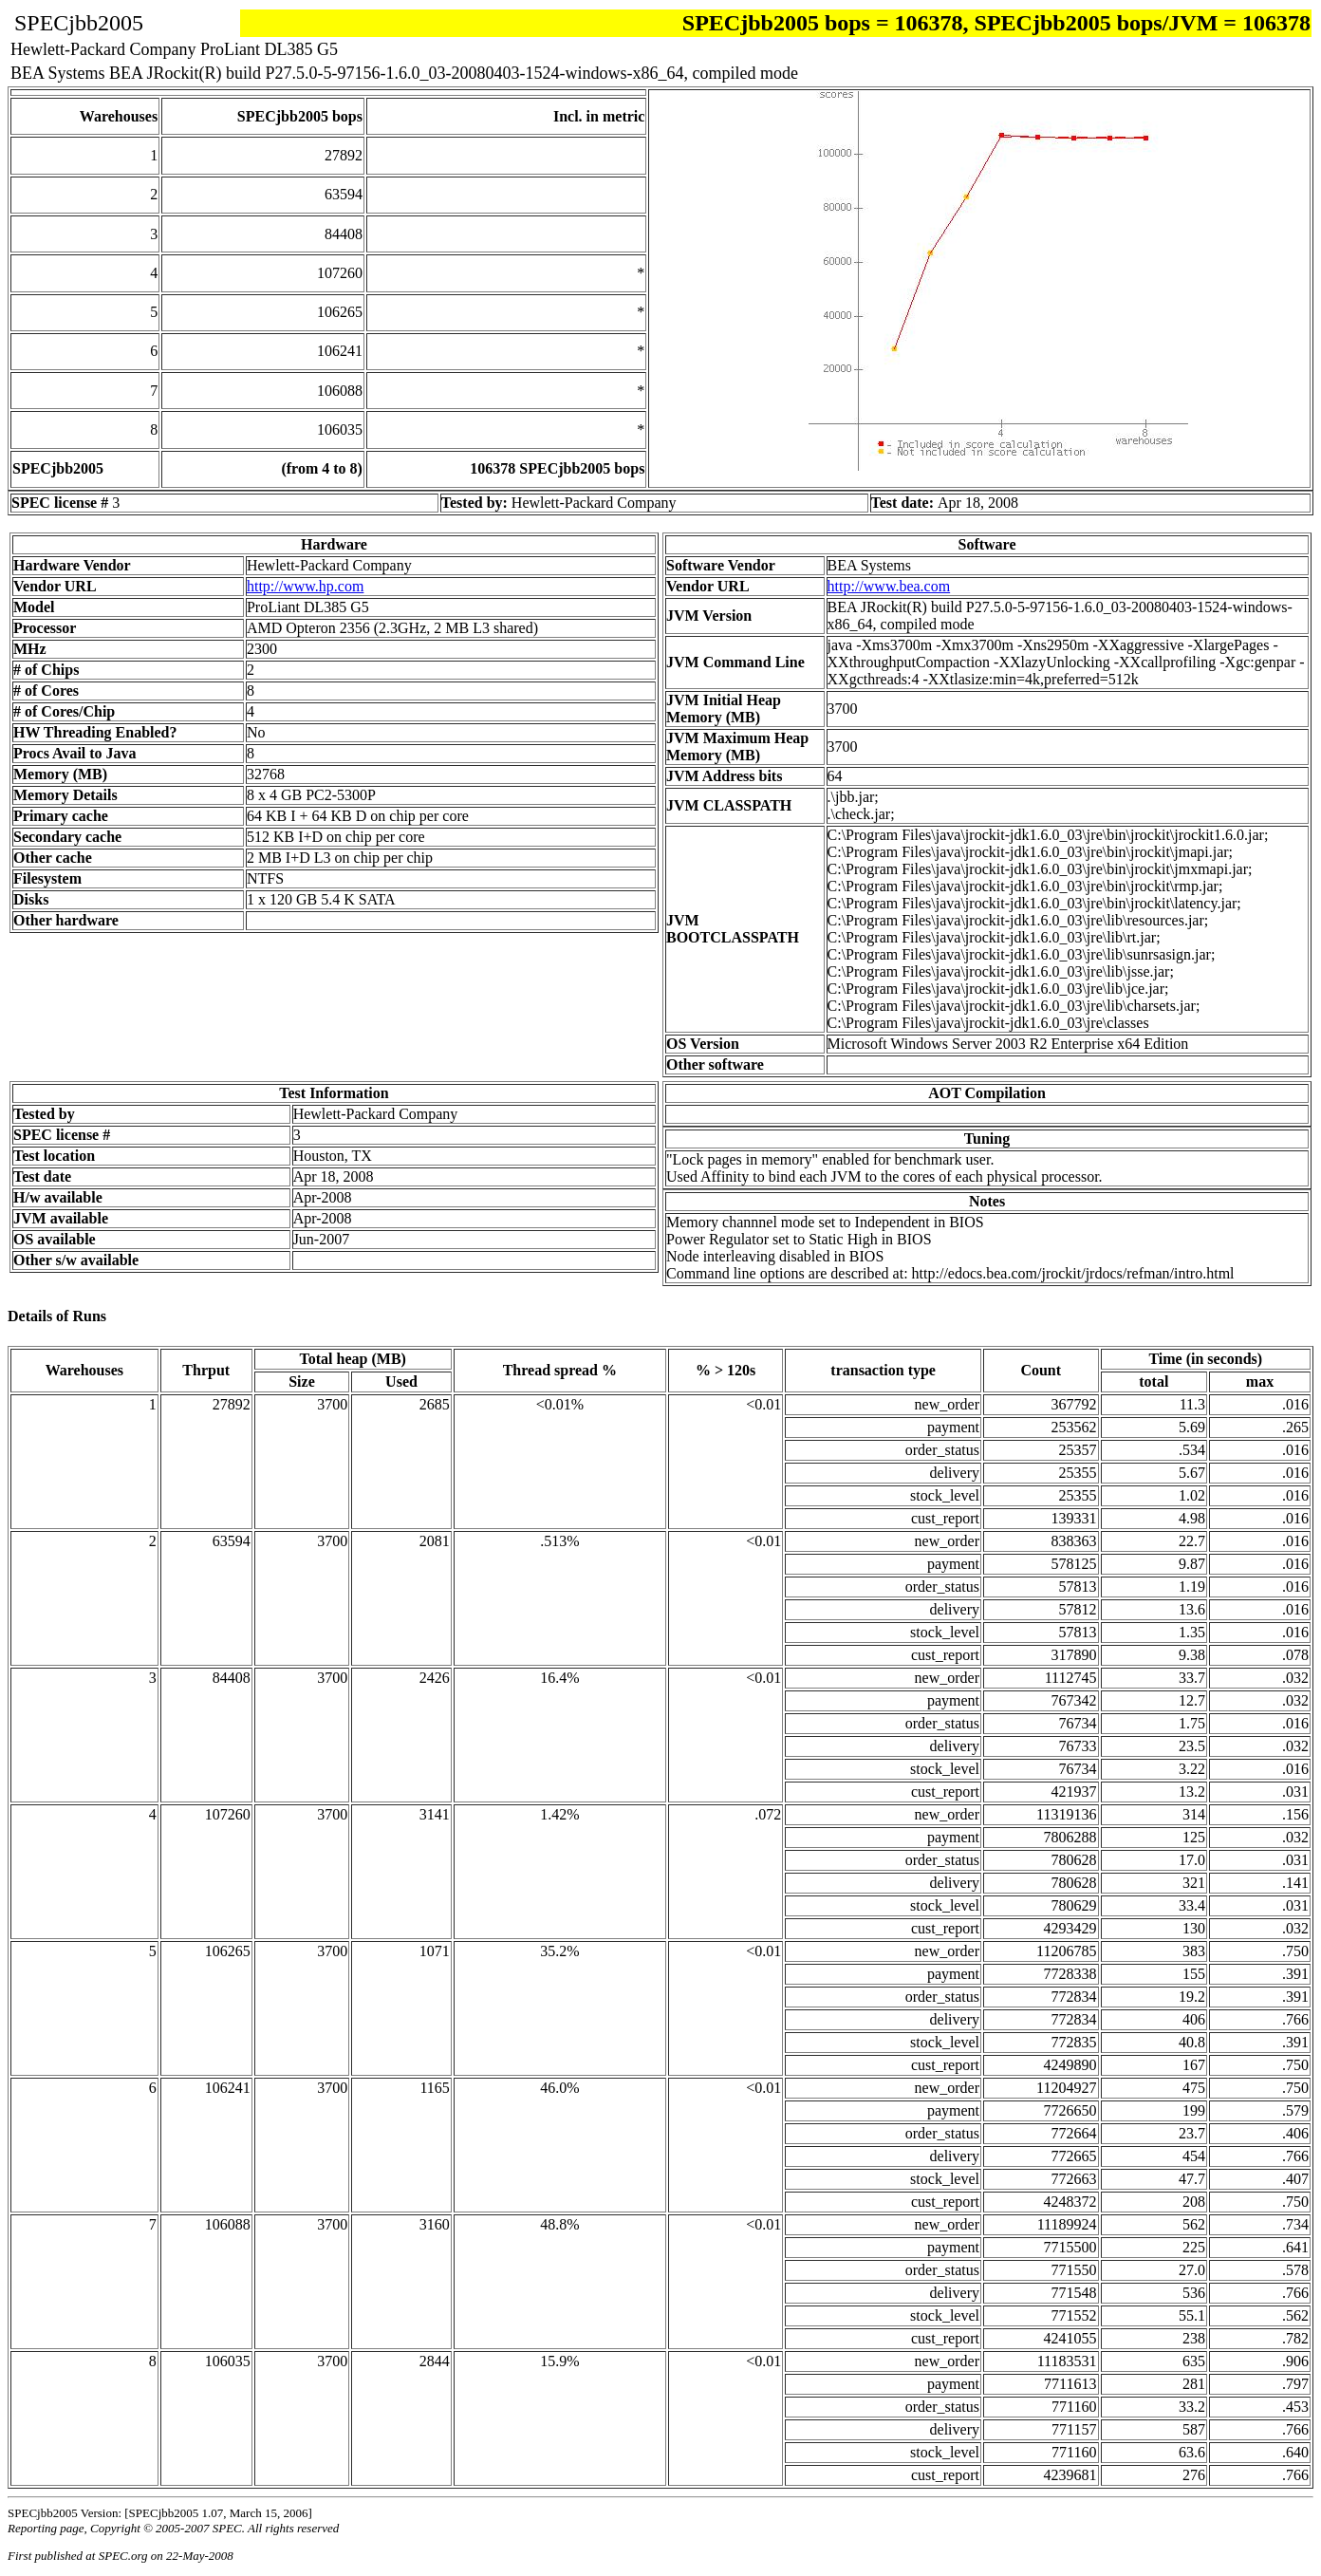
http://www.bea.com (889, 586)
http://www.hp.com (305, 586)
